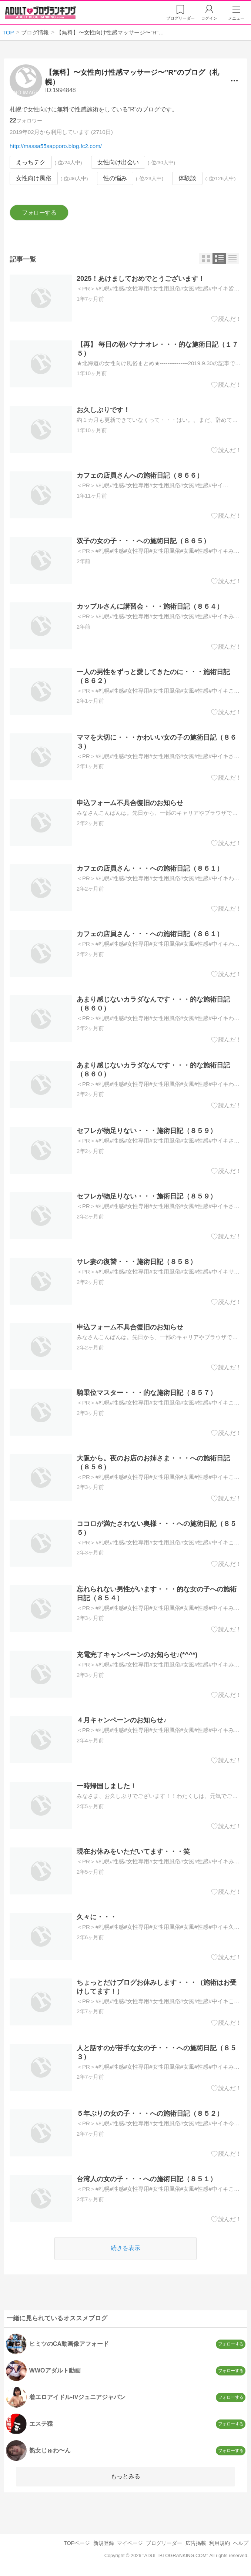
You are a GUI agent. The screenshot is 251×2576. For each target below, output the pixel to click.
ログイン (209, 18)
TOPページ (77, 2543)
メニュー (236, 18)
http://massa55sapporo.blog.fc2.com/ (56, 146)
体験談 (187, 178)
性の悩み (115, 178)
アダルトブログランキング (40, 12)
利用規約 (219, 2543)
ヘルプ (240, 2543)
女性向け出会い (118, 162)
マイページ (130, 2543)
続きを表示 (125, 2248)
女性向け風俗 (33, 178)
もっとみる (125, 2476)
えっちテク (31, 162)
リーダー (180, 18)
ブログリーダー (164, 2543)
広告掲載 (195, 2543)
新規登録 (103, 2543)
